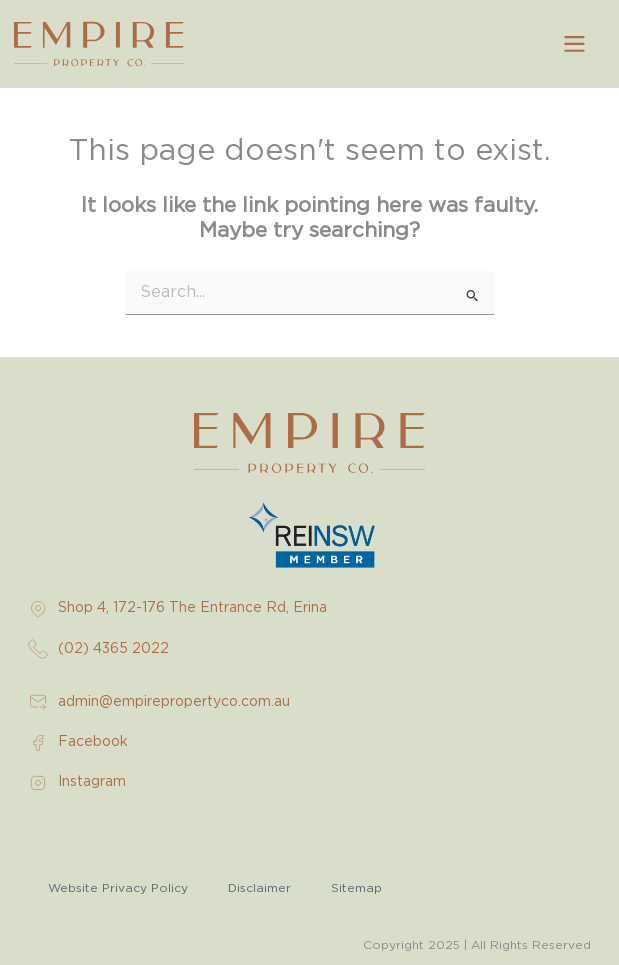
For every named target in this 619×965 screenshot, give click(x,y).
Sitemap (356, 888)
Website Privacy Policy (118, 888)
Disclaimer (259, 888)
